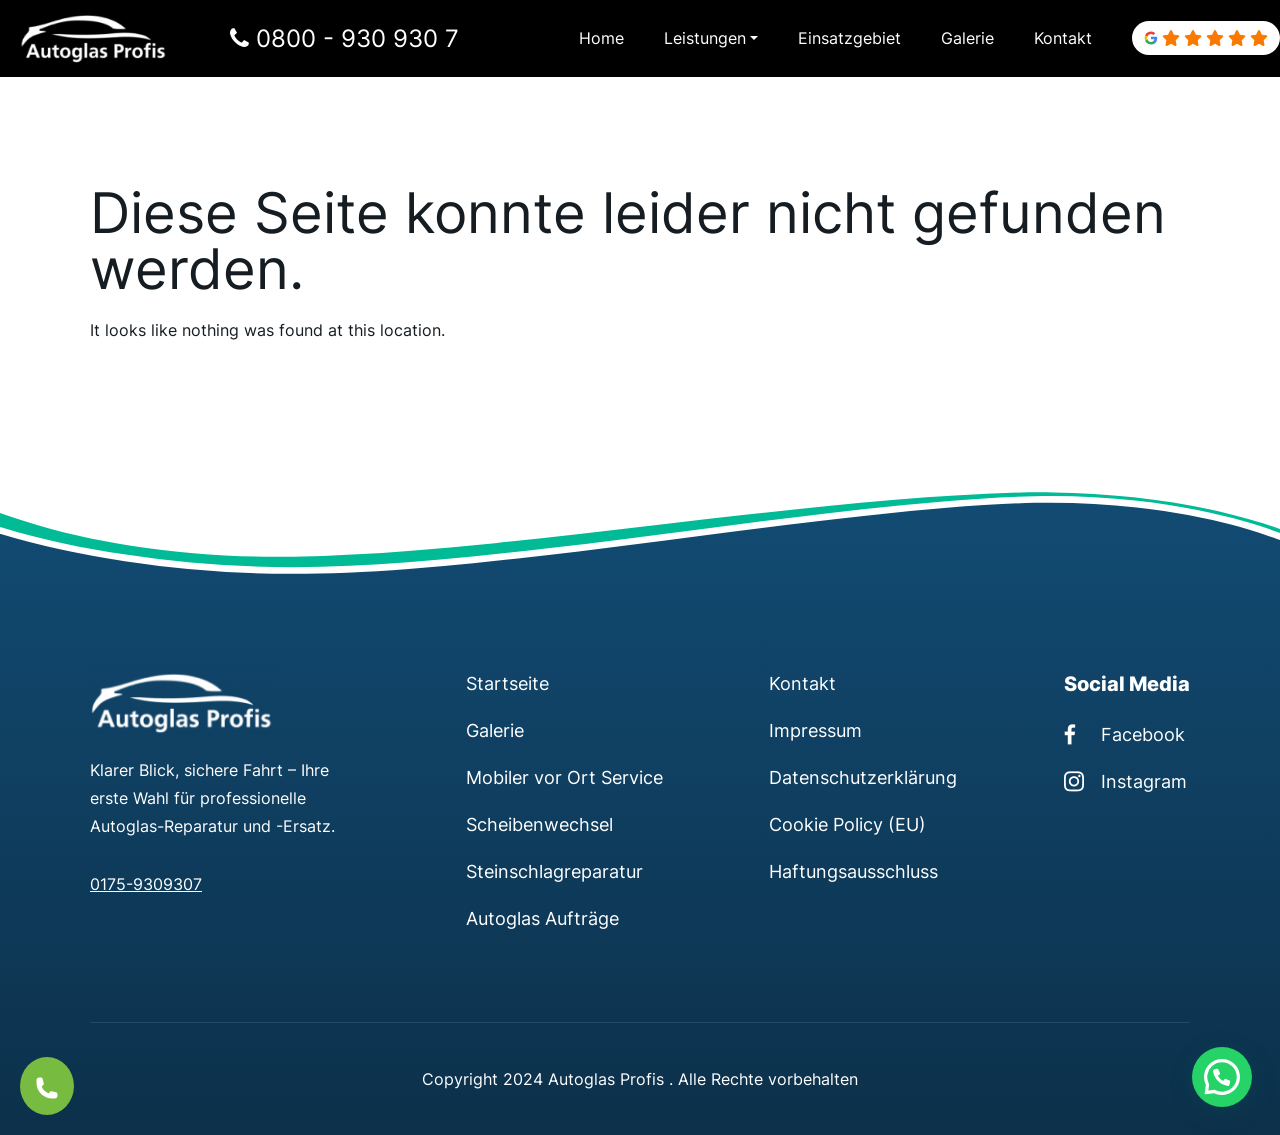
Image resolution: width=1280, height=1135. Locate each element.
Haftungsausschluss (853, 871)
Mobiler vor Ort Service (564, 777)
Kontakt (1063, 38)
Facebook (1124, 734)
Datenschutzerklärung (863, 777)
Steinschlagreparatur (554, 871)
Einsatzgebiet (849, 38)
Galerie (967, 38)
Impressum (815, 730)
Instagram (1125, 781)
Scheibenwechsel (539, 824)
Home (601, 38)
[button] (1222, 1077)
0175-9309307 (146, 884)
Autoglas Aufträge (542, 918)
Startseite (507, 683)
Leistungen (705, 38)
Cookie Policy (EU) (847, 824)
